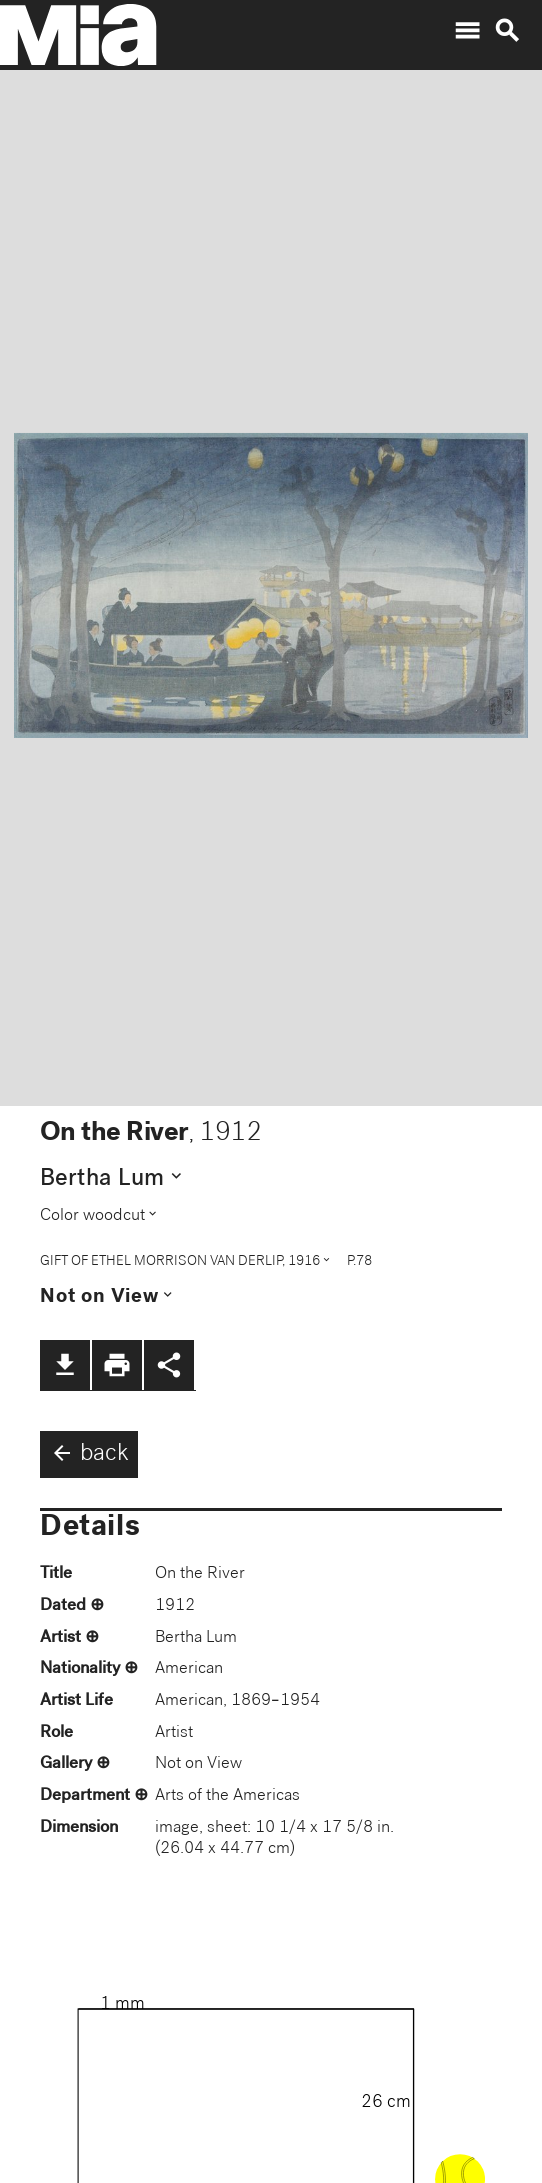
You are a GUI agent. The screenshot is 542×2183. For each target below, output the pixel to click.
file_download (65, 1365)
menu (467, 31)
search (507, 31)
